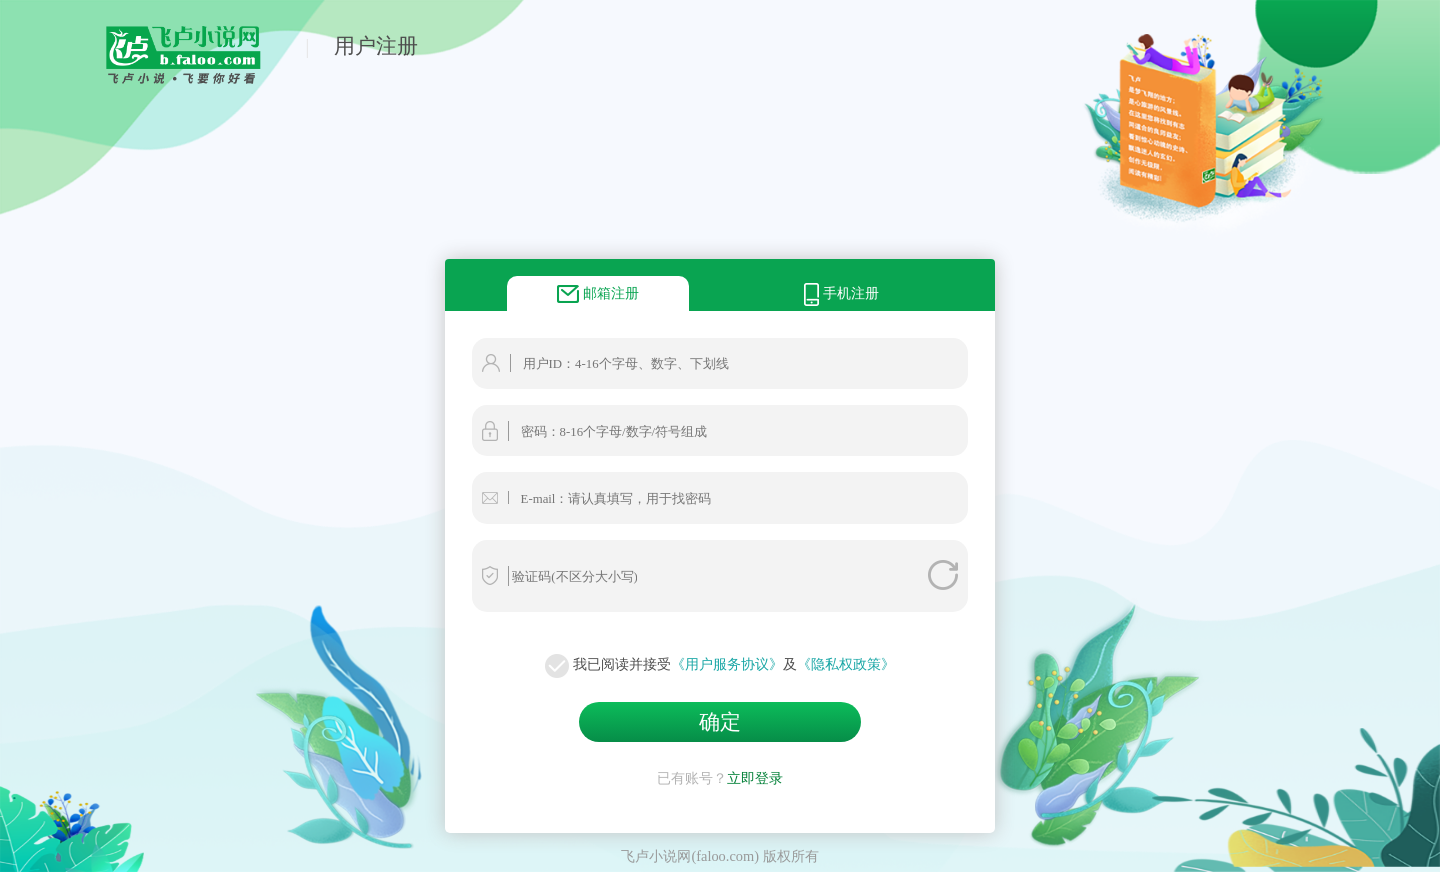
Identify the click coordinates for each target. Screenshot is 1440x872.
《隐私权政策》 (846, 664)
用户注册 (376, 45)
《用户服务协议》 (727, 664)
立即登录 (755, 778)
